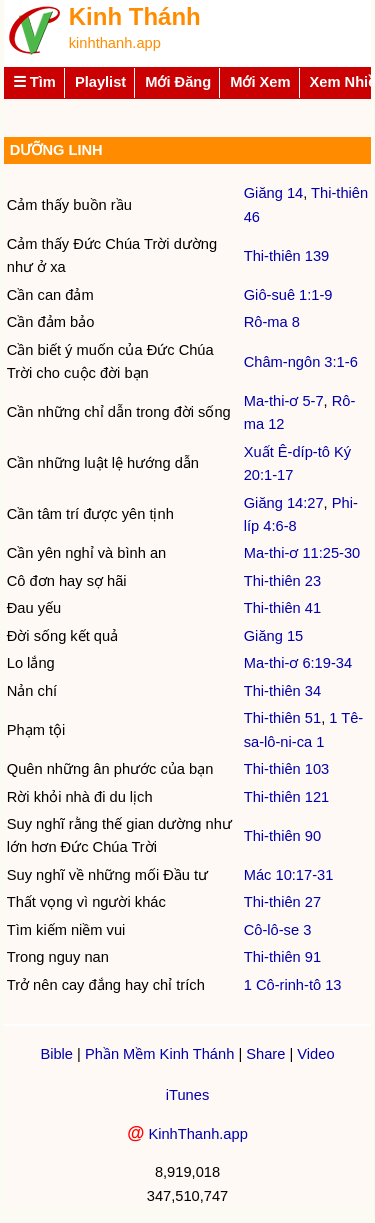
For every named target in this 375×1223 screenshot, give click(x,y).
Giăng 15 (273, 636)
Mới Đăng (178, 82)
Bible (56, 1054)
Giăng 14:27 (284, 503)
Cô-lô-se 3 (278, 930)
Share (265, 1054)
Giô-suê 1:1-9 (288, 295)
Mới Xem (260, 82)
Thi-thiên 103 (287, 769)
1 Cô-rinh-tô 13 (293, 985)
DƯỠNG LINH (54, 150)
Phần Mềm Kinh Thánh (159, 1054)
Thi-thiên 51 (282, 718)
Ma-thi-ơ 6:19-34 (298, 663)
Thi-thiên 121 (287, 797)
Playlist (100, 82)
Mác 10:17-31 (289, 875)
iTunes (187, 1095)
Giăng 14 (273, 193)
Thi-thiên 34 (282, 691)
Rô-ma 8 (272, 322)
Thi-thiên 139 (287, 256)
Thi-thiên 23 (282, 581)
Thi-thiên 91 (282, 957)
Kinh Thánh (135, 16)
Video (315, 1054)
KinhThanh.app (197, 1134)
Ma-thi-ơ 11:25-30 (302, 553)
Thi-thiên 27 (282, 902)
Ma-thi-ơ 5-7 (284, 401)
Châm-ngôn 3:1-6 (301, 362)
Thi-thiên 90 (282, 836)
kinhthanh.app (115, 43)
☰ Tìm (34, 82)
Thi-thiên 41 (282, 608)
